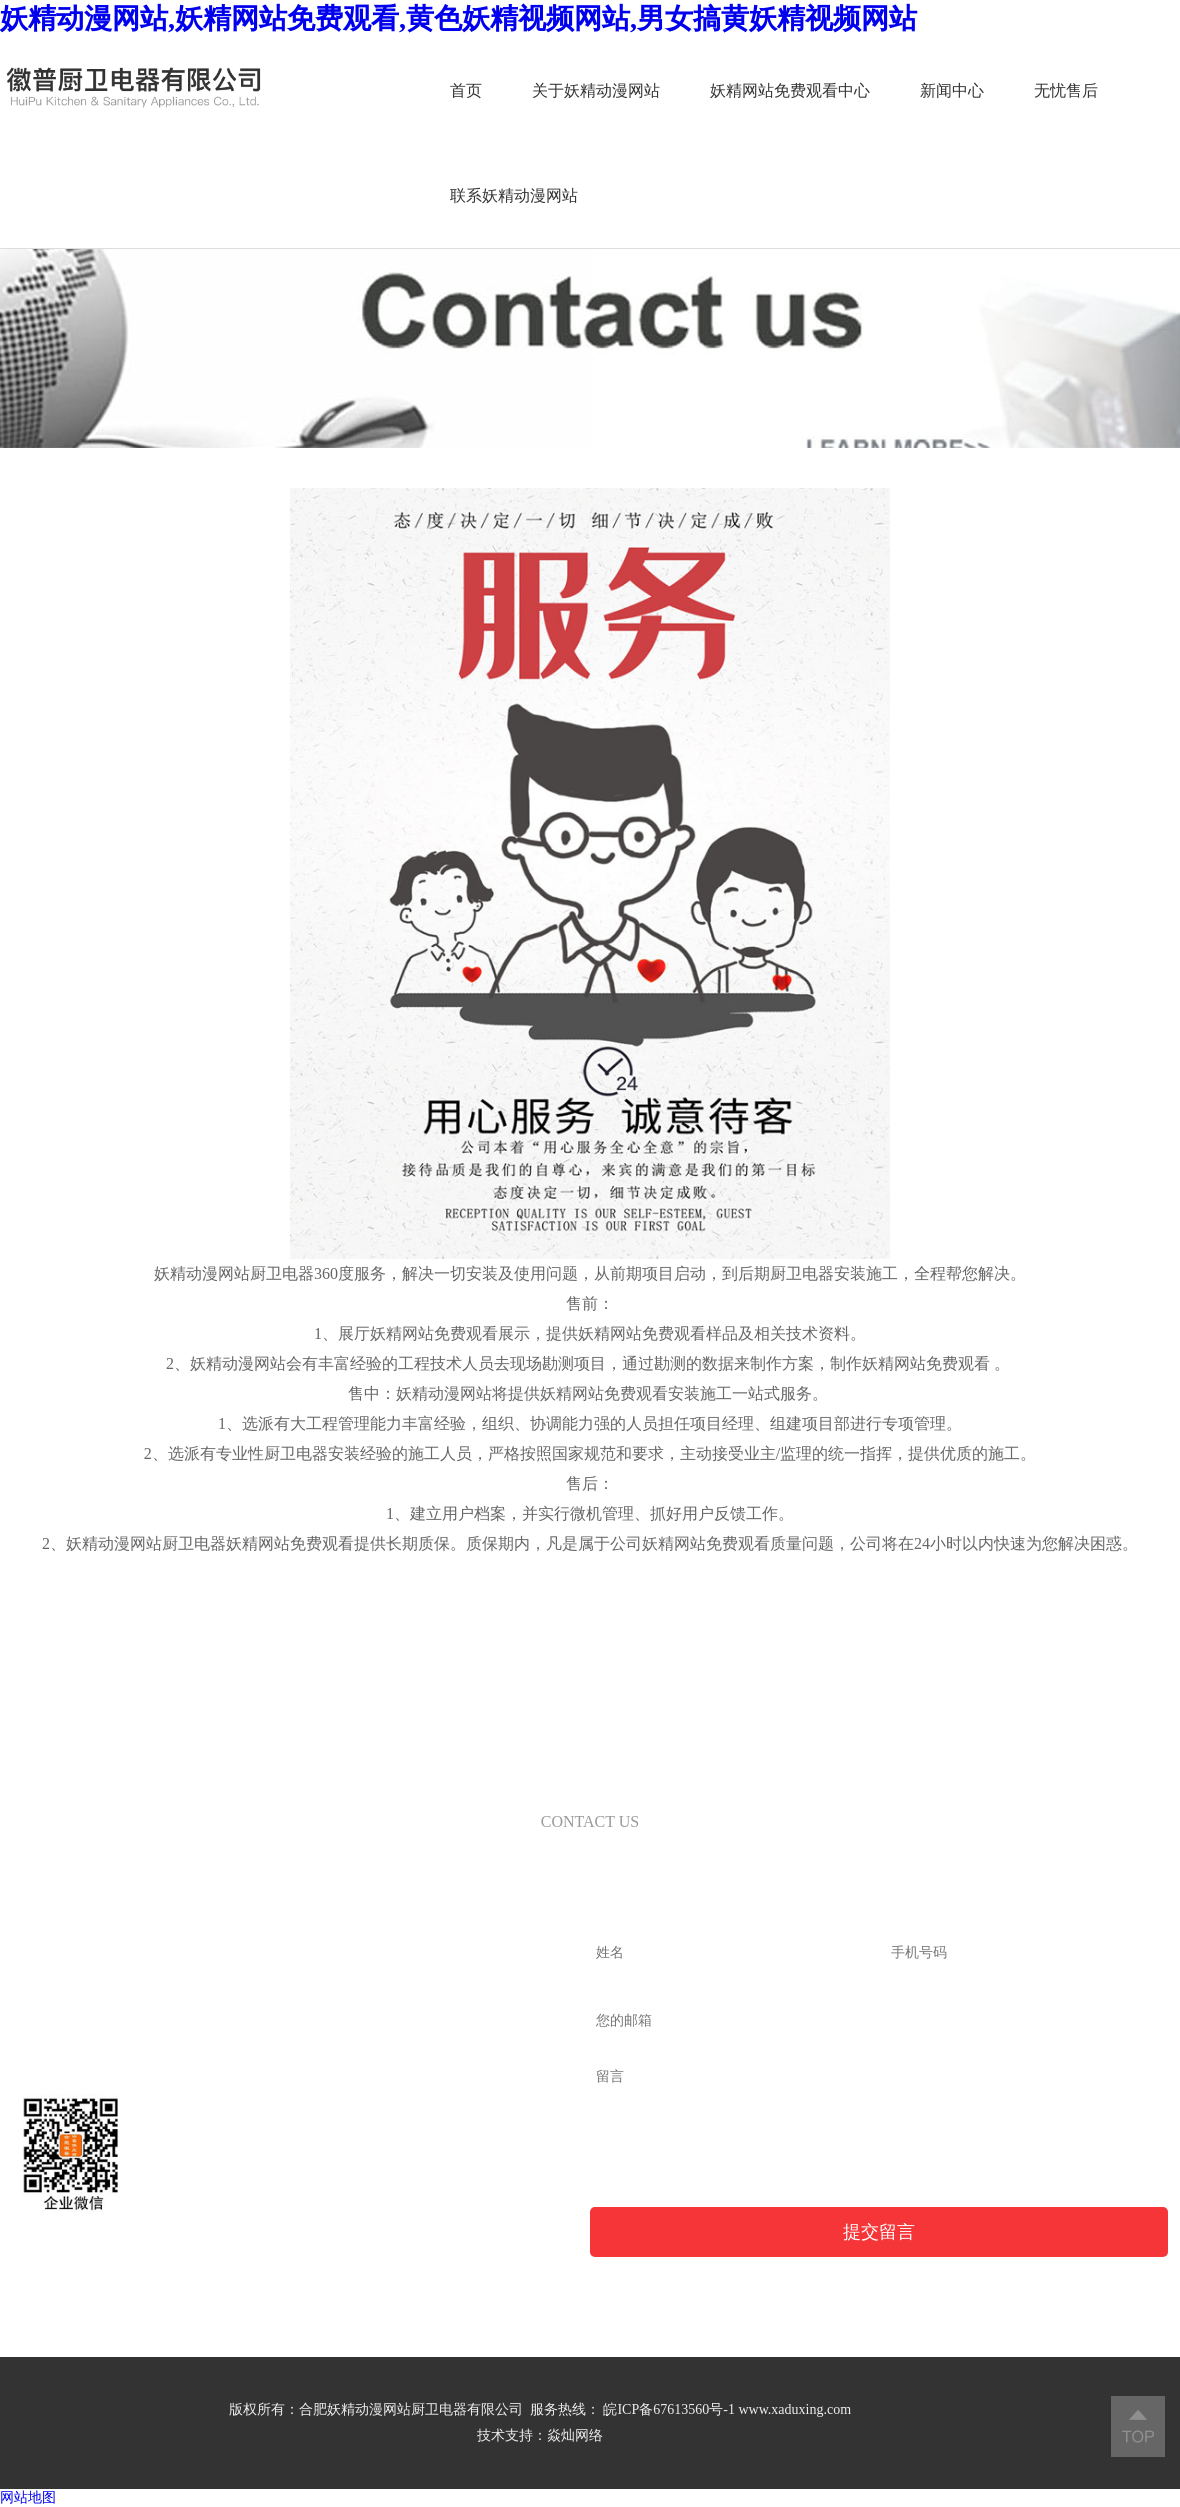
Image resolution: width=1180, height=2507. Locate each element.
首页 (401, 90)
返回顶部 (1138, 2426)
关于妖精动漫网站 (531, 90)
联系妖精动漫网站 (449, 195)
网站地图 (28, 2497)
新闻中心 (887, 90)
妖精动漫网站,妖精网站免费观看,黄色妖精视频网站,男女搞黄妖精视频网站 (458, 18)
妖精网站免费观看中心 (725, 90)
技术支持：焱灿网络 (540, 2435)
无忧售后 (1001, 90)
